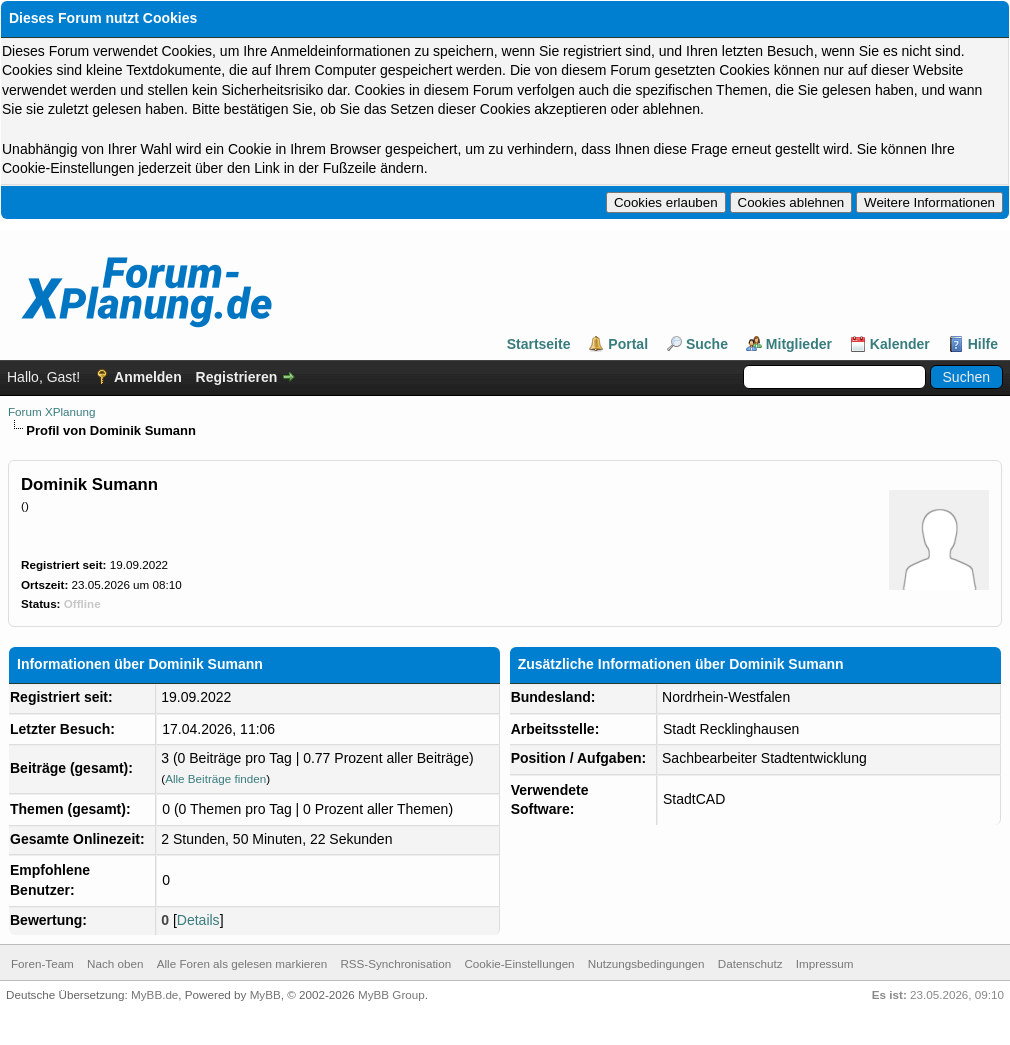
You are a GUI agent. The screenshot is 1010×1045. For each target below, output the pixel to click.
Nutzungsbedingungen (646, 963)
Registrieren (237, 377)
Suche (707, 344)
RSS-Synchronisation (395, 963)
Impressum (825, 963)
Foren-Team (42, 963)
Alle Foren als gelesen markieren (242, 963)
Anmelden (148, 377)
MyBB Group (391, 994)
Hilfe (983, 344)
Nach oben (115, 963)
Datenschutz (750, 963)
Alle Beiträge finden (215, 778)
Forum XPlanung (51, 411)
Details (198, 920)
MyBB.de (154, 994)
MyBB (265, 994)
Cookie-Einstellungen (519, 963)
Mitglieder (799, 344)
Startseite (539, 344)
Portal (628, 344)
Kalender (900, 344)
